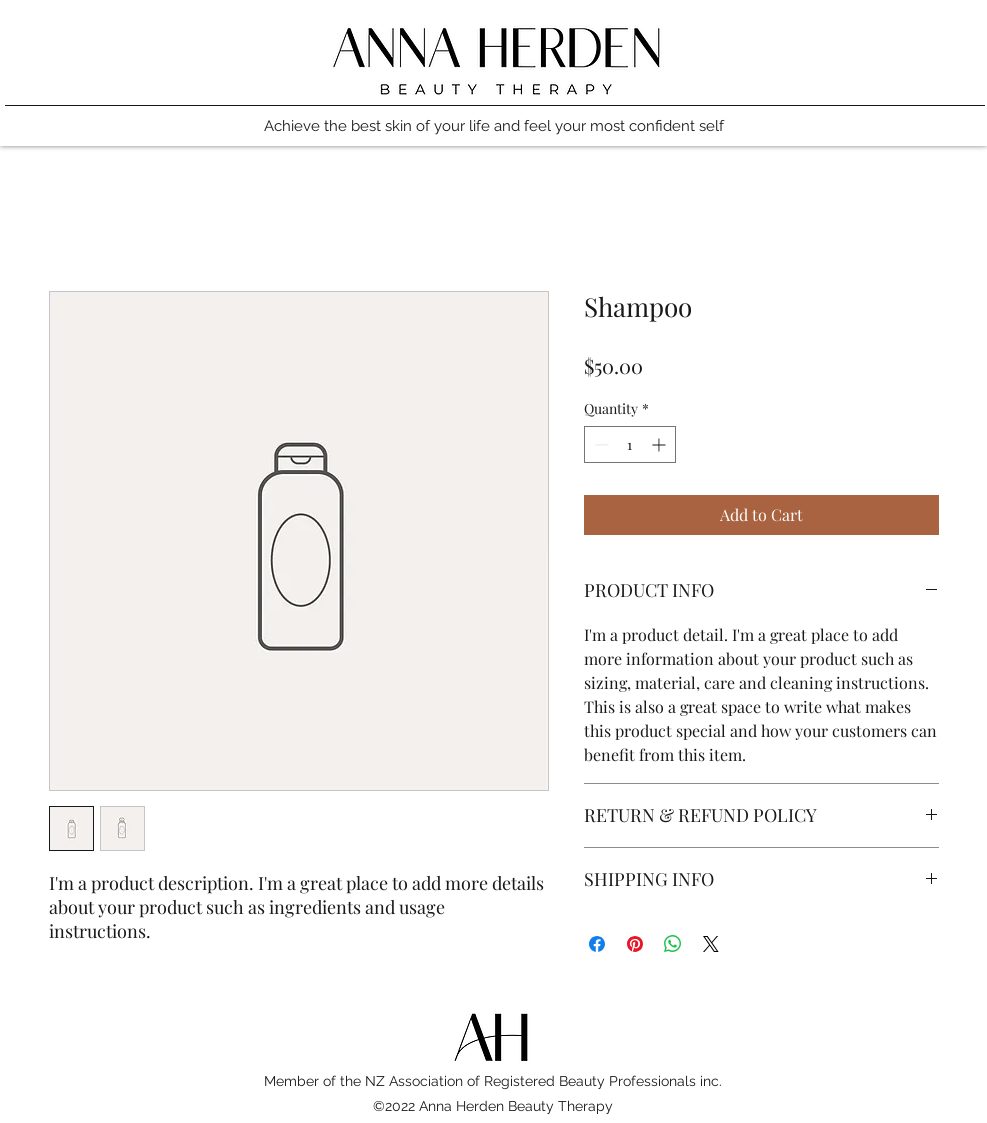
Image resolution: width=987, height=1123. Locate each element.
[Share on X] (711, 944)
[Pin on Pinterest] (635, 944)
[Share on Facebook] (597, 944)
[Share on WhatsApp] (673, 944)
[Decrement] (599, 444)
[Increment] (660, 444)
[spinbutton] (630, 444)
